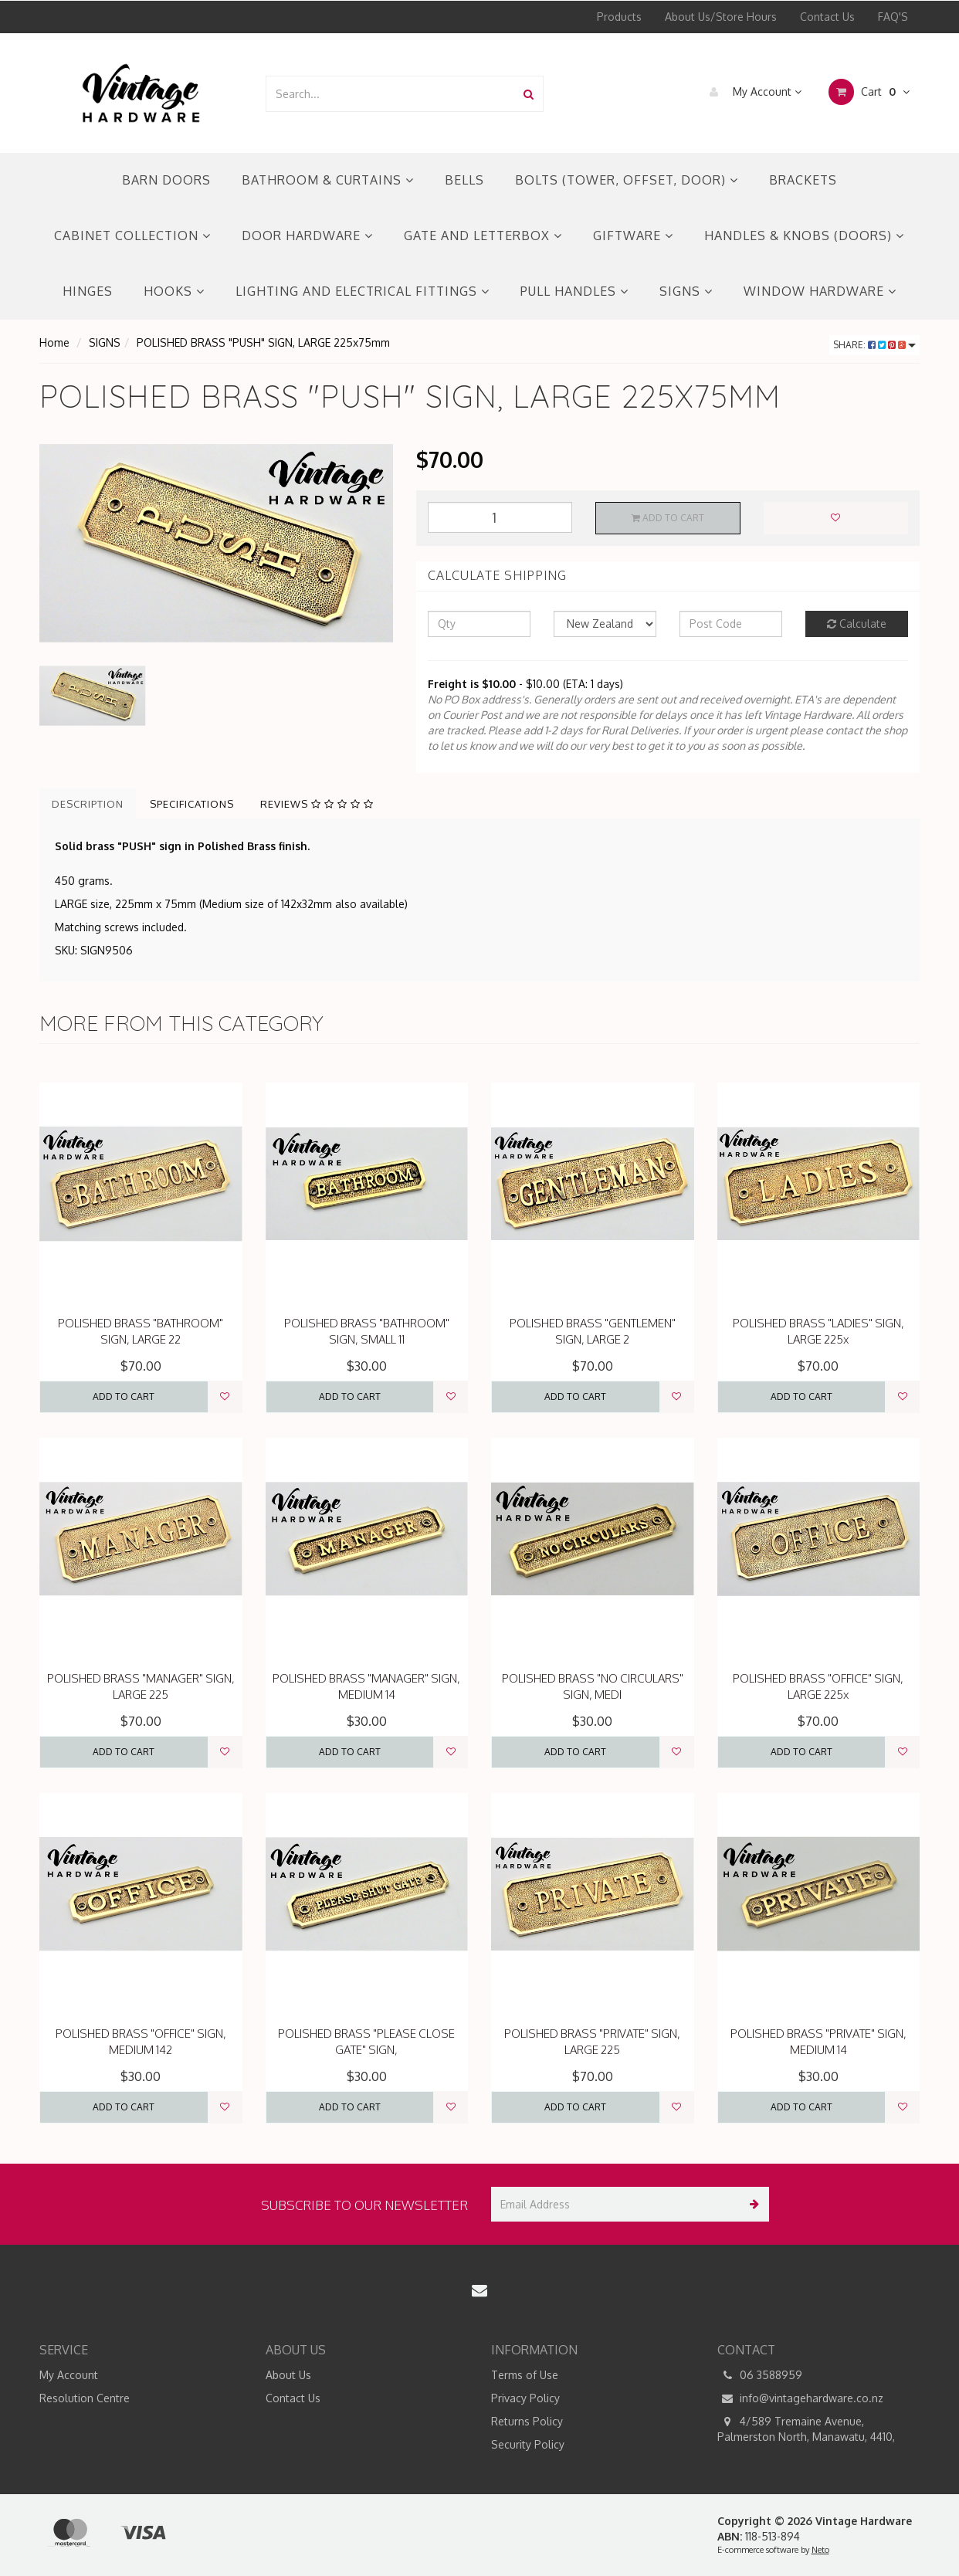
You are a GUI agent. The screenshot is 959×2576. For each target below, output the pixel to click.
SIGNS (686, 291)
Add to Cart (668, 518)
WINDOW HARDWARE (820, 291)
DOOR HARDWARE (307, 235)
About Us (288, 2374)
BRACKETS (803, 180)
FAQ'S (893, 16)
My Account (751, 92)
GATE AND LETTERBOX (483, 235)
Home (54, 342)
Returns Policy (527, 2421)
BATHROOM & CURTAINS (328, 180)
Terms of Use (524, 2374)
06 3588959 (759, 2375)
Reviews (317, 804)
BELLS (464, 180)
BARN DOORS (166, 180)
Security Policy (527, 2444)
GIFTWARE (633, 235)
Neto (820, 2549)
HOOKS (174, 291)
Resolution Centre (84, 2398)
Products (619, 16)
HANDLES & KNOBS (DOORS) (804, 235)
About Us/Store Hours (721, 16)
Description (88, 804)
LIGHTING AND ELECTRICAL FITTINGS (363, 291)
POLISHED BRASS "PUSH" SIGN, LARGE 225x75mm (263, 342)
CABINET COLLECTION (132, 235)
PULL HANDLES (574, 291)
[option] (216, 543)
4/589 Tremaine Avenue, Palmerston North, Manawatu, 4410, (806, 2428)
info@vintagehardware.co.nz (800, 2398)
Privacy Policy (525, 2398)
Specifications (192, 804)
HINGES (88, 291)
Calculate (856, 623)
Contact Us (827, 16)
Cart (869, 92)
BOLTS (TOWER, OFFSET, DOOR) (626, 180)
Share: (874, 345)
